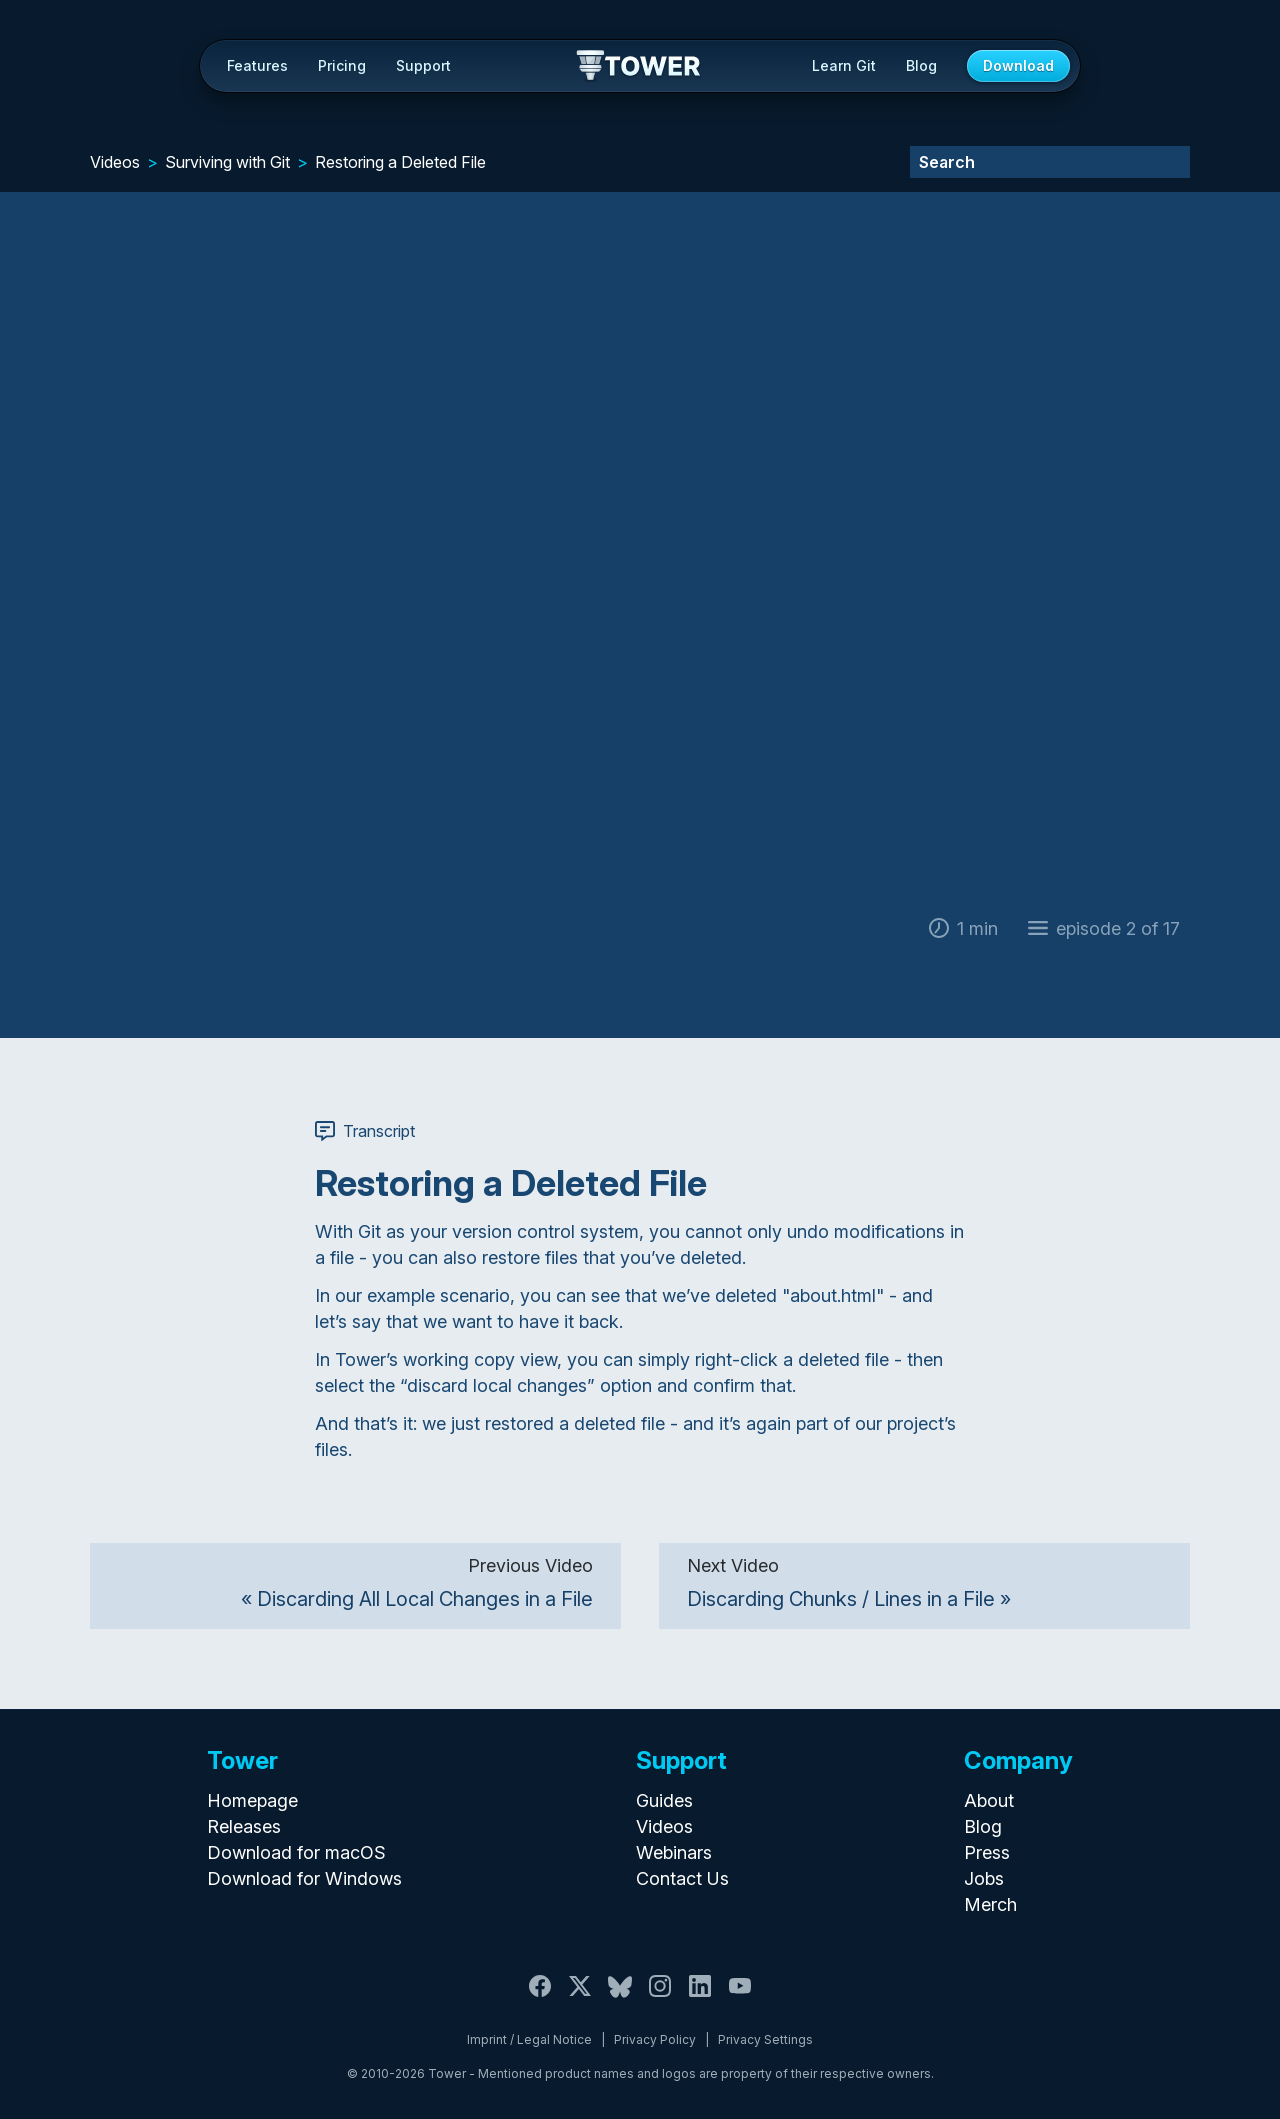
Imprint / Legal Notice (529, 2039)
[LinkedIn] (700, 1997)
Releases (244, 1826)
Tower (639, 67)
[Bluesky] (620, 1997)
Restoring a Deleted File (400, 162)
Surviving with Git (227, 162)
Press (987, 1852)
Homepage (252, 1800)
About (989, 1800)
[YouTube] (740, 1997)
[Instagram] (660, 1997)
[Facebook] (540, 1997)
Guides (664, 1800)
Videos (115, 162)
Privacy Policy (655, 2039)
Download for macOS (296, 1852)
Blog (921, 65)
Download (1018, 65)
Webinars (674, 1852)
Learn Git (844, 65)
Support (423, 65)
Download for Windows (304, 1878)
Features (257, 65)
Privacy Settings (765, 2039)
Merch (990, 1904)
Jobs (984, 1878)
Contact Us (682, 1878)
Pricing (342, 65)
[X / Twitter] (580, 1997)
